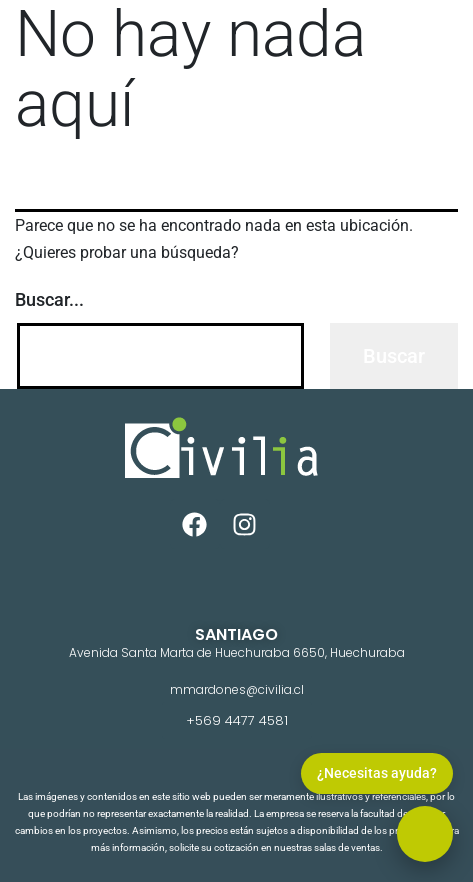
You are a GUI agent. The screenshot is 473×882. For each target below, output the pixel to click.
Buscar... (49, 299)
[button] (425, 834)
